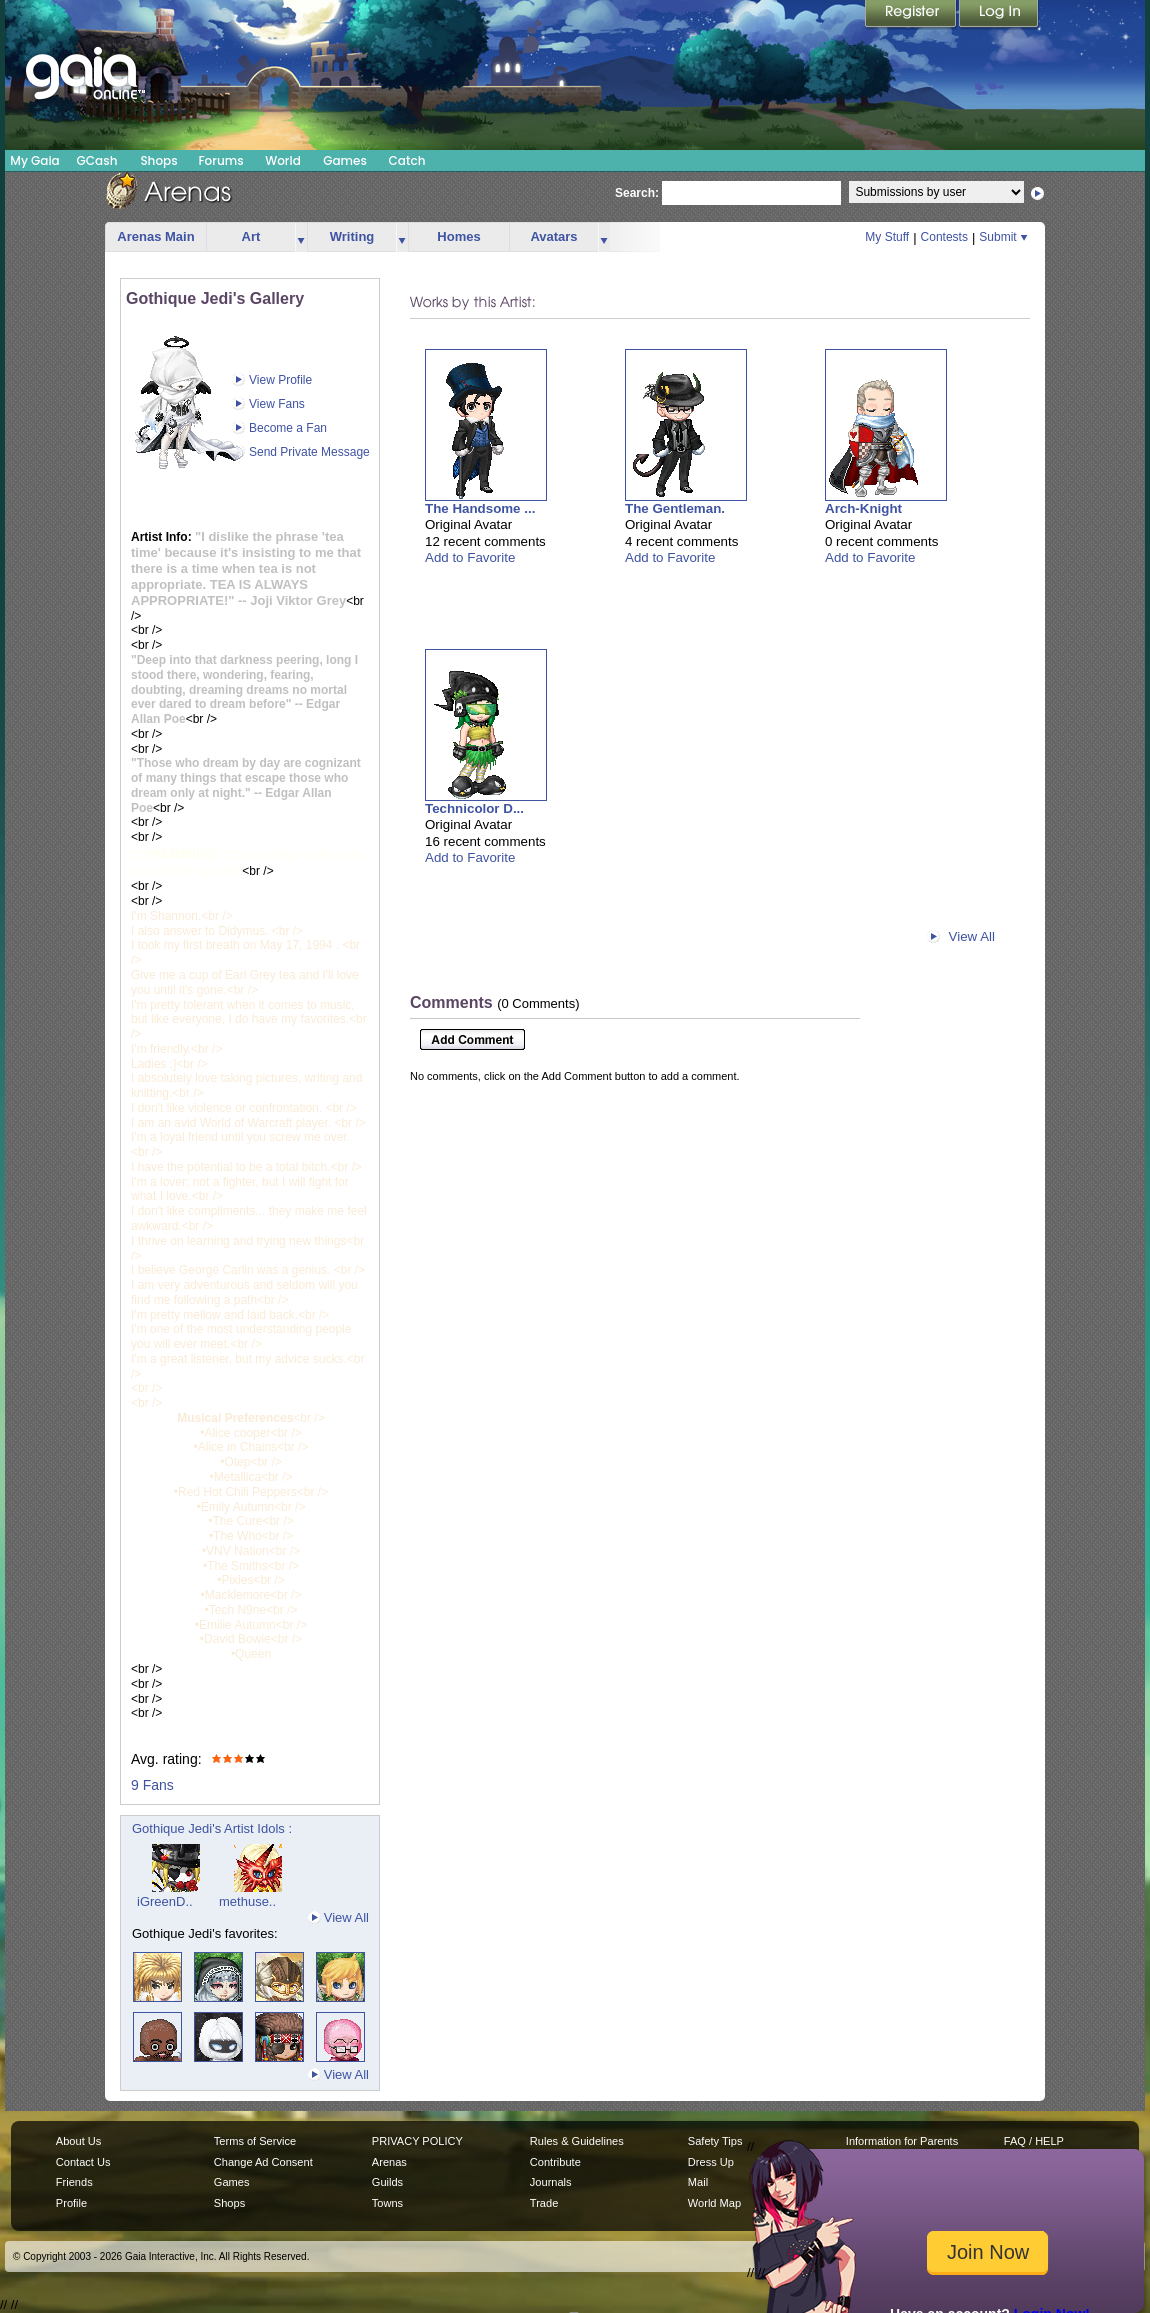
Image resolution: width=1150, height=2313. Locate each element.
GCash (97, 160)
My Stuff (887, 237)
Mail (698, 2182)
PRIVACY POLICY (417, 2141)
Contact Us (83, 2162)
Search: (637, 193)
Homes (458, 236)
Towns (387, 2203)
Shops (158, 160)
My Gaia (34, 160)
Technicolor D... (474, 808)
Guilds (387, 2182)
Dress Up (711, 2162)
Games (345, 160)
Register (912, 15)
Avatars (553, 236)
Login (999, 15)
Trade (544, 2203)
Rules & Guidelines (577, 2141)
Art (251, 236)
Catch (407, 160)
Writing (352, 236)
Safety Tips (715, 2141)
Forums (220, 160)
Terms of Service (255, 2141)
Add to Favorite (470, 557)
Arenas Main (155, 236)
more (301, 237)
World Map (714, 2203)
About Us (78, 2141)
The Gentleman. (675, 508)
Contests (944, 237)
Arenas (389, 2162)
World (283, 160)
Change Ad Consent (263, 2162)
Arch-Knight (863, 508)
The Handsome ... (480, 508)
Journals (551, 2182)
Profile (71, 2203)
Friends (74, 2182)
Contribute (555, 2162)
